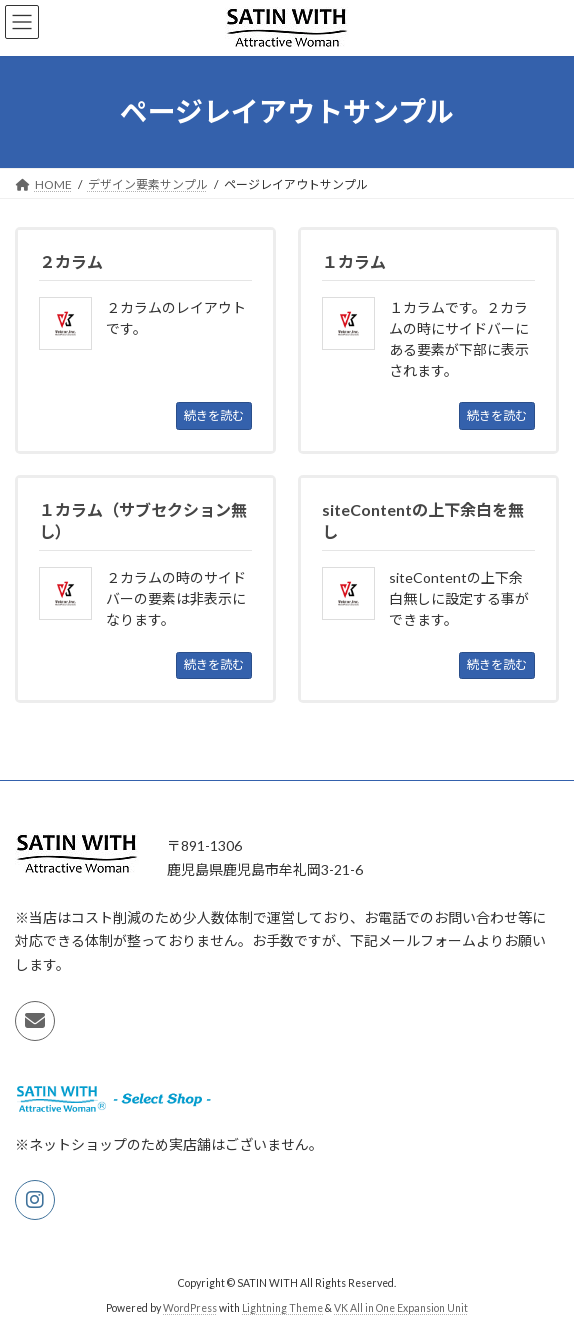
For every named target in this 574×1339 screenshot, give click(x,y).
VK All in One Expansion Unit (401, 1308)
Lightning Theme (282, 1308)
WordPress (190, 1308)
